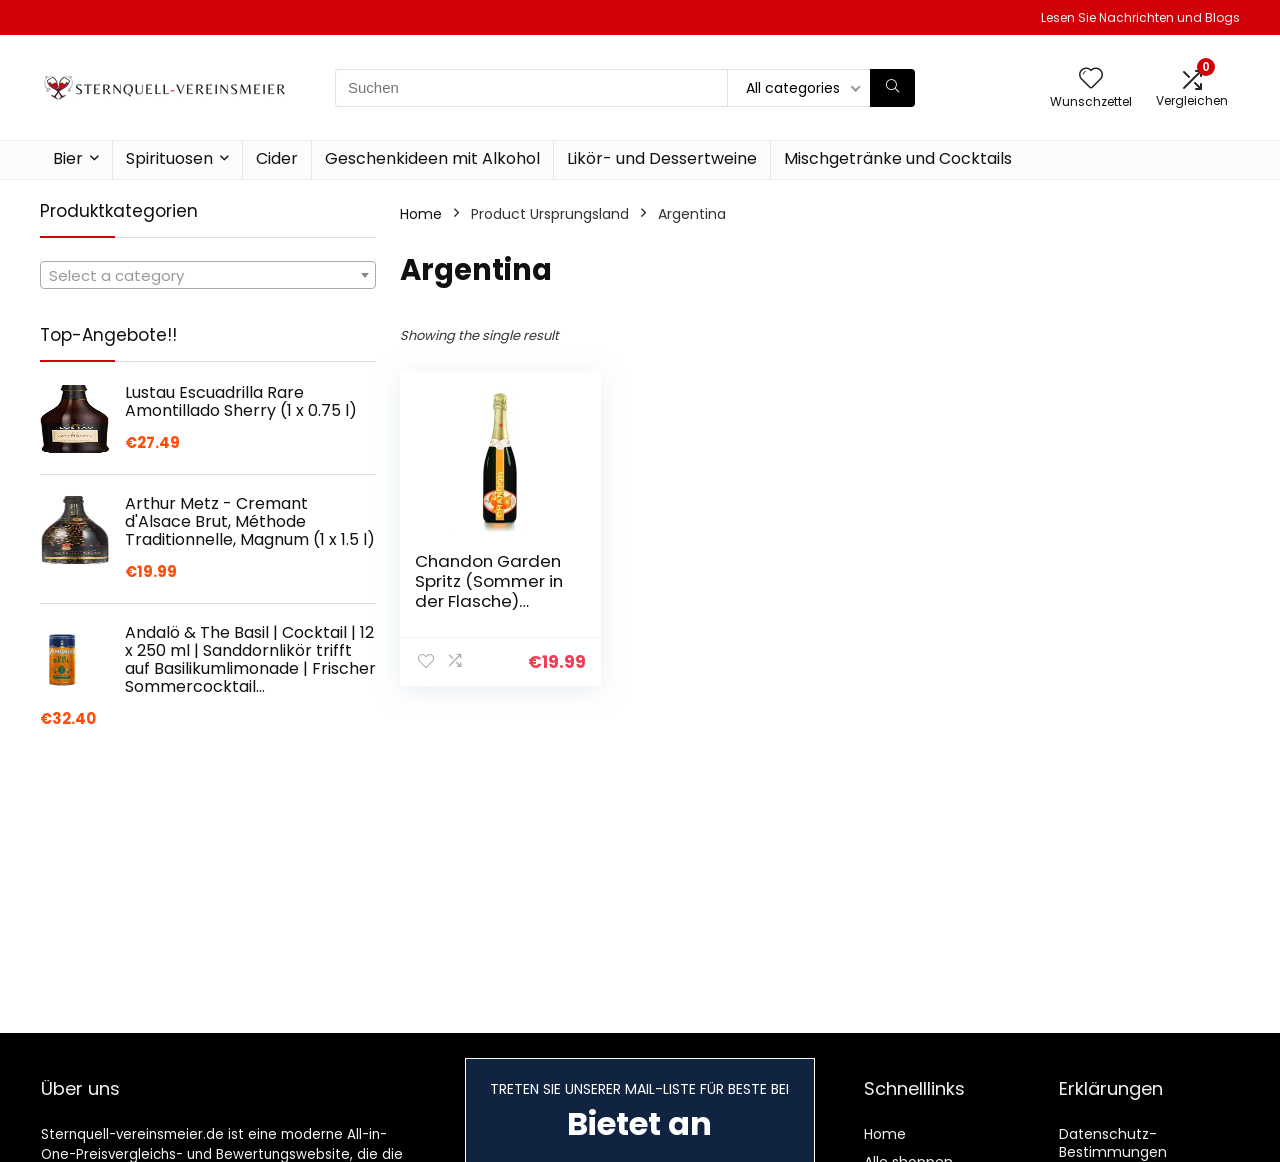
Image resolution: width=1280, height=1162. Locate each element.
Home (421, 214)
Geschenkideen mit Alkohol (432, 158)
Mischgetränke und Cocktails (898, 158)
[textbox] (208, 276)
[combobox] (208, 275)
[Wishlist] (1091, 79)
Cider (277, 158)
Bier (68, 158)
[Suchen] (892, 88)
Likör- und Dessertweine (662, 158)
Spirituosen (169, 158)
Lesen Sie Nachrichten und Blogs (1140, 17)
